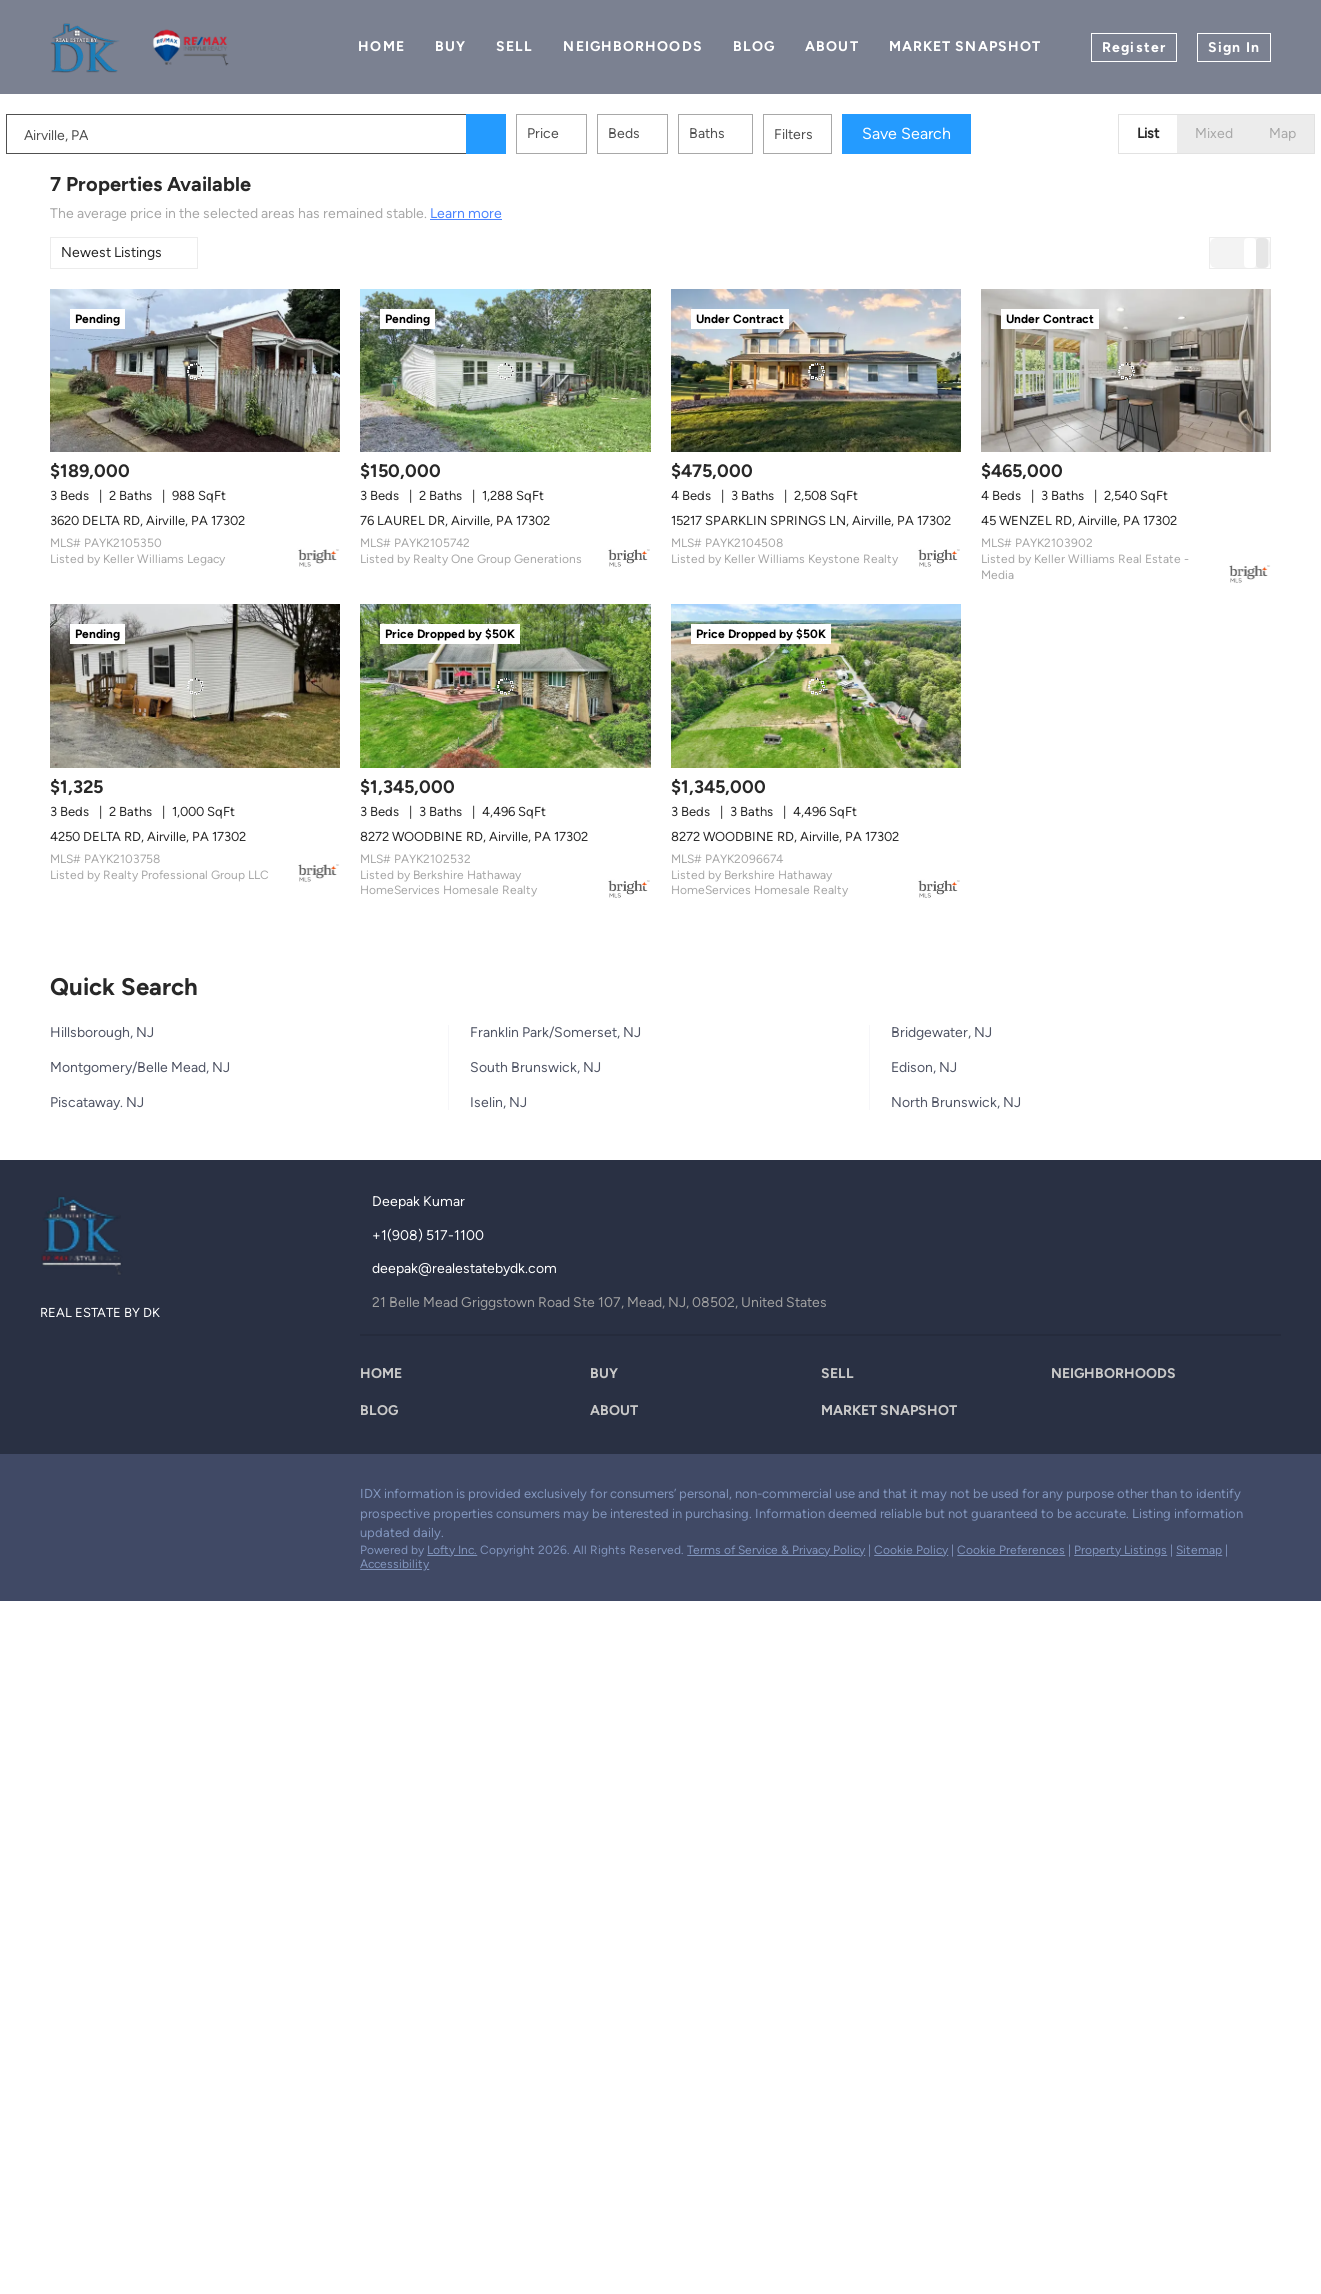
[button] (530, 134)
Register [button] (1134, 47)
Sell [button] (514, 46)
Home (381, 46)
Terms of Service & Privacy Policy (776, 1550)
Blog (754, 46)
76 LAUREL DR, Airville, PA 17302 (455, 520)
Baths (751, 133)
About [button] (832, 46)
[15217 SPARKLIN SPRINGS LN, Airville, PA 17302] (816, 370)
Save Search (950, 133)
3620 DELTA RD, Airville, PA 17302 (147, 520)
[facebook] (55, 1499)
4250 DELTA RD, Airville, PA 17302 (148, 836)
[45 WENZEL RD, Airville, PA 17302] (1126, 370)
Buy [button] (450, 46)
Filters (837, 134)
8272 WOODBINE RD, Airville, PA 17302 (474, 836)
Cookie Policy (911, 1550)
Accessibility (394, 1564)
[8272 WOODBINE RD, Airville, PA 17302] (505, 685)
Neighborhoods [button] (632, 46)
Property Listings (1120, 1550)
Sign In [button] (1234, 47)
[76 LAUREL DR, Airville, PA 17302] (505, 370)
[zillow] (95, 1499)
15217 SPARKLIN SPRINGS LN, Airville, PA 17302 (811, 520)
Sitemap (1199, 1550)
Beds (668, 133)
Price (587, 133)
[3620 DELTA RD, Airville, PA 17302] (195, 370)
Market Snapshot (965, 46)
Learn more (466, 213)
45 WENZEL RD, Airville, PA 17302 (1079, 520)
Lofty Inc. (452, 1550)
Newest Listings (111, 252)
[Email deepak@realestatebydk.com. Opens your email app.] (482, 1268)
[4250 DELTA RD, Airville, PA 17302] (195, 685)
